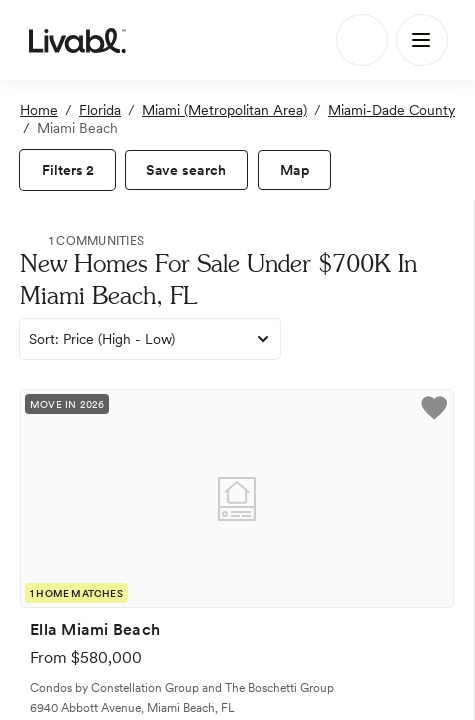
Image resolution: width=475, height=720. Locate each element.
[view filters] (67, 170)
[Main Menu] (422, 40)
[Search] (362, 40)
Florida (100, 110)
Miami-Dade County (391, 110)
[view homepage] (77, 40)
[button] (434, 411)
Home (39, 110)
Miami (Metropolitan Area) (224, 110)
